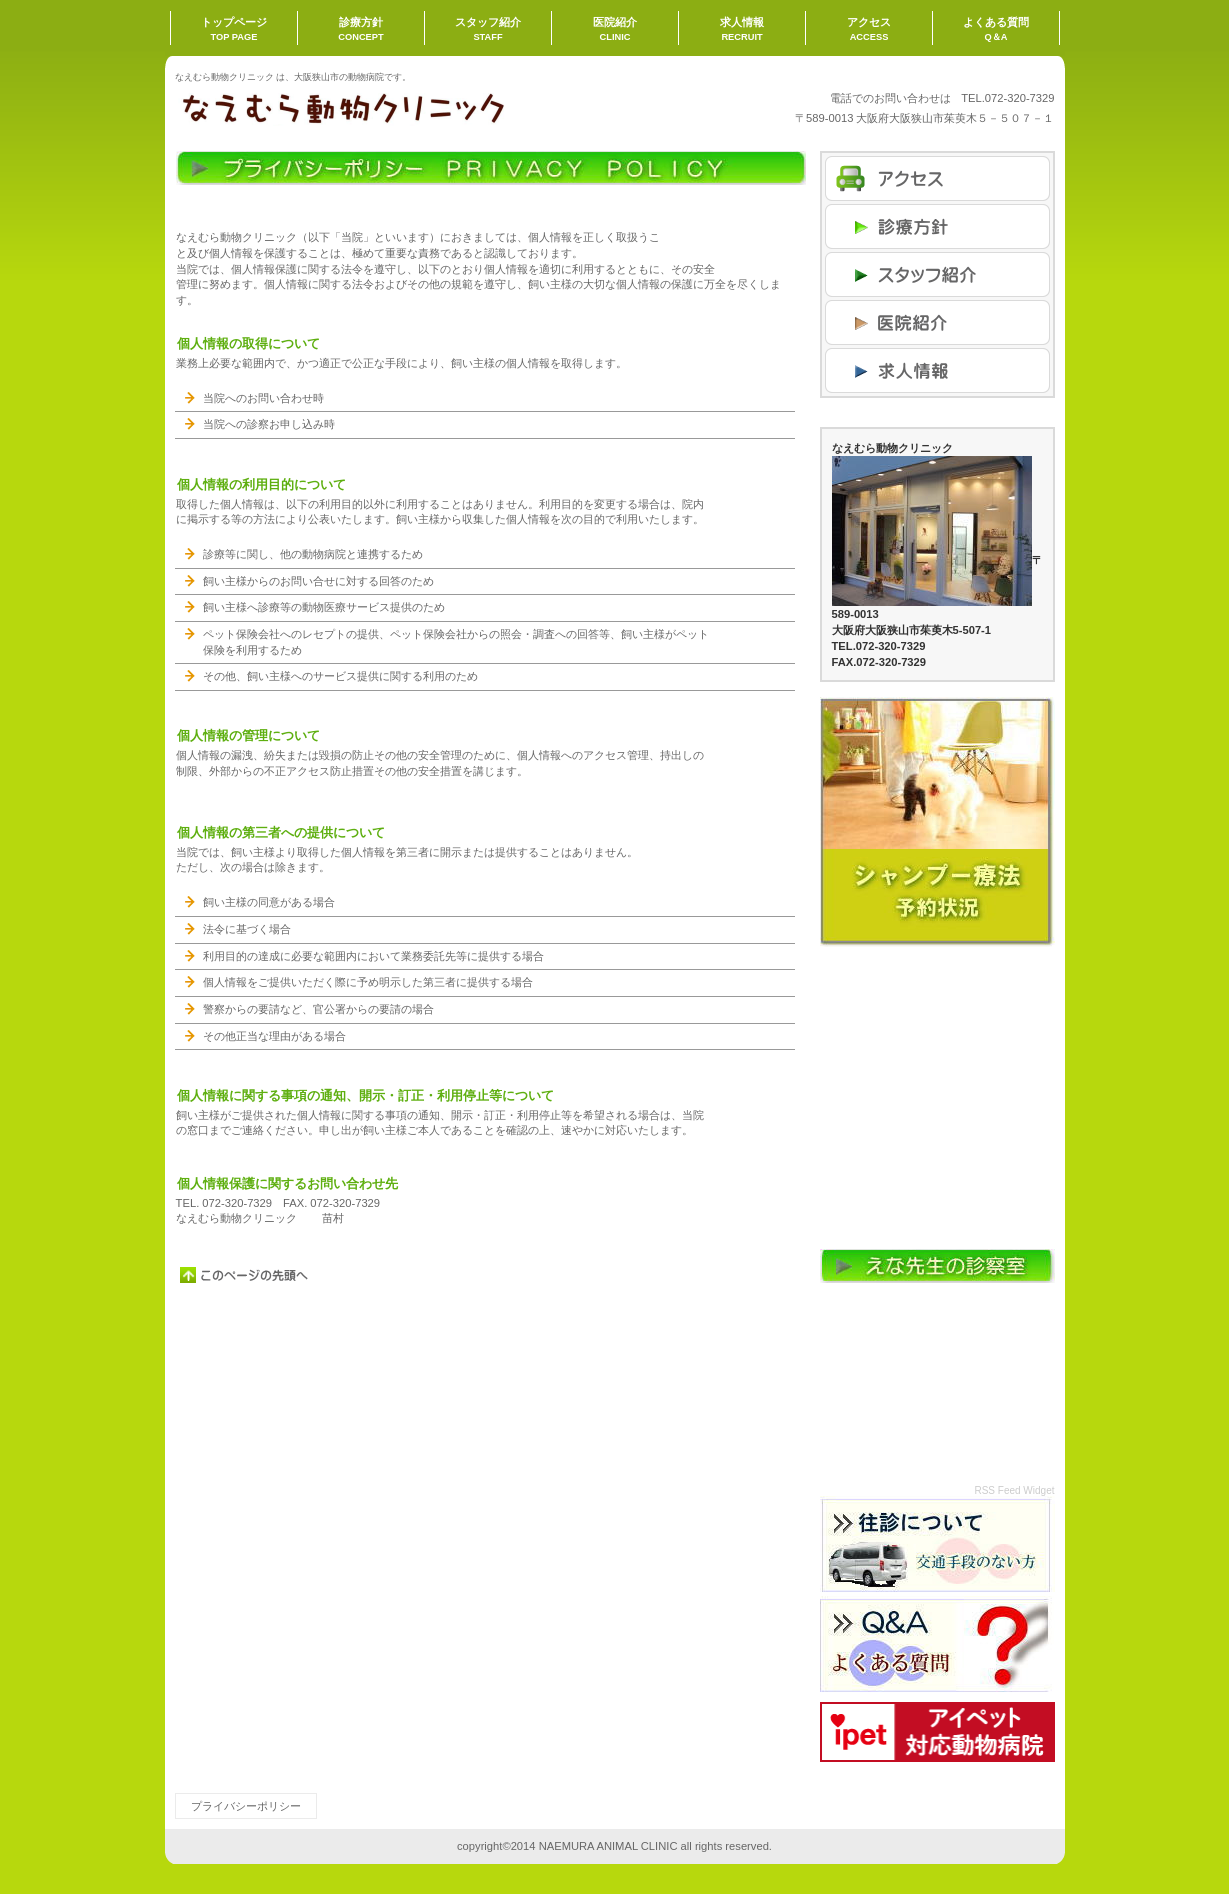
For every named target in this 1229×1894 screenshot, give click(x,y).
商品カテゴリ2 (937, 322)
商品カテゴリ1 (937, 274)
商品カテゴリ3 (937, 370)
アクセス (937, 178)
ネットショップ (937, 226)
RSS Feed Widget (1014, 1490)
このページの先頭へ (245, 1275)
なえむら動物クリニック (375, 107)
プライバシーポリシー (246, 1806)
